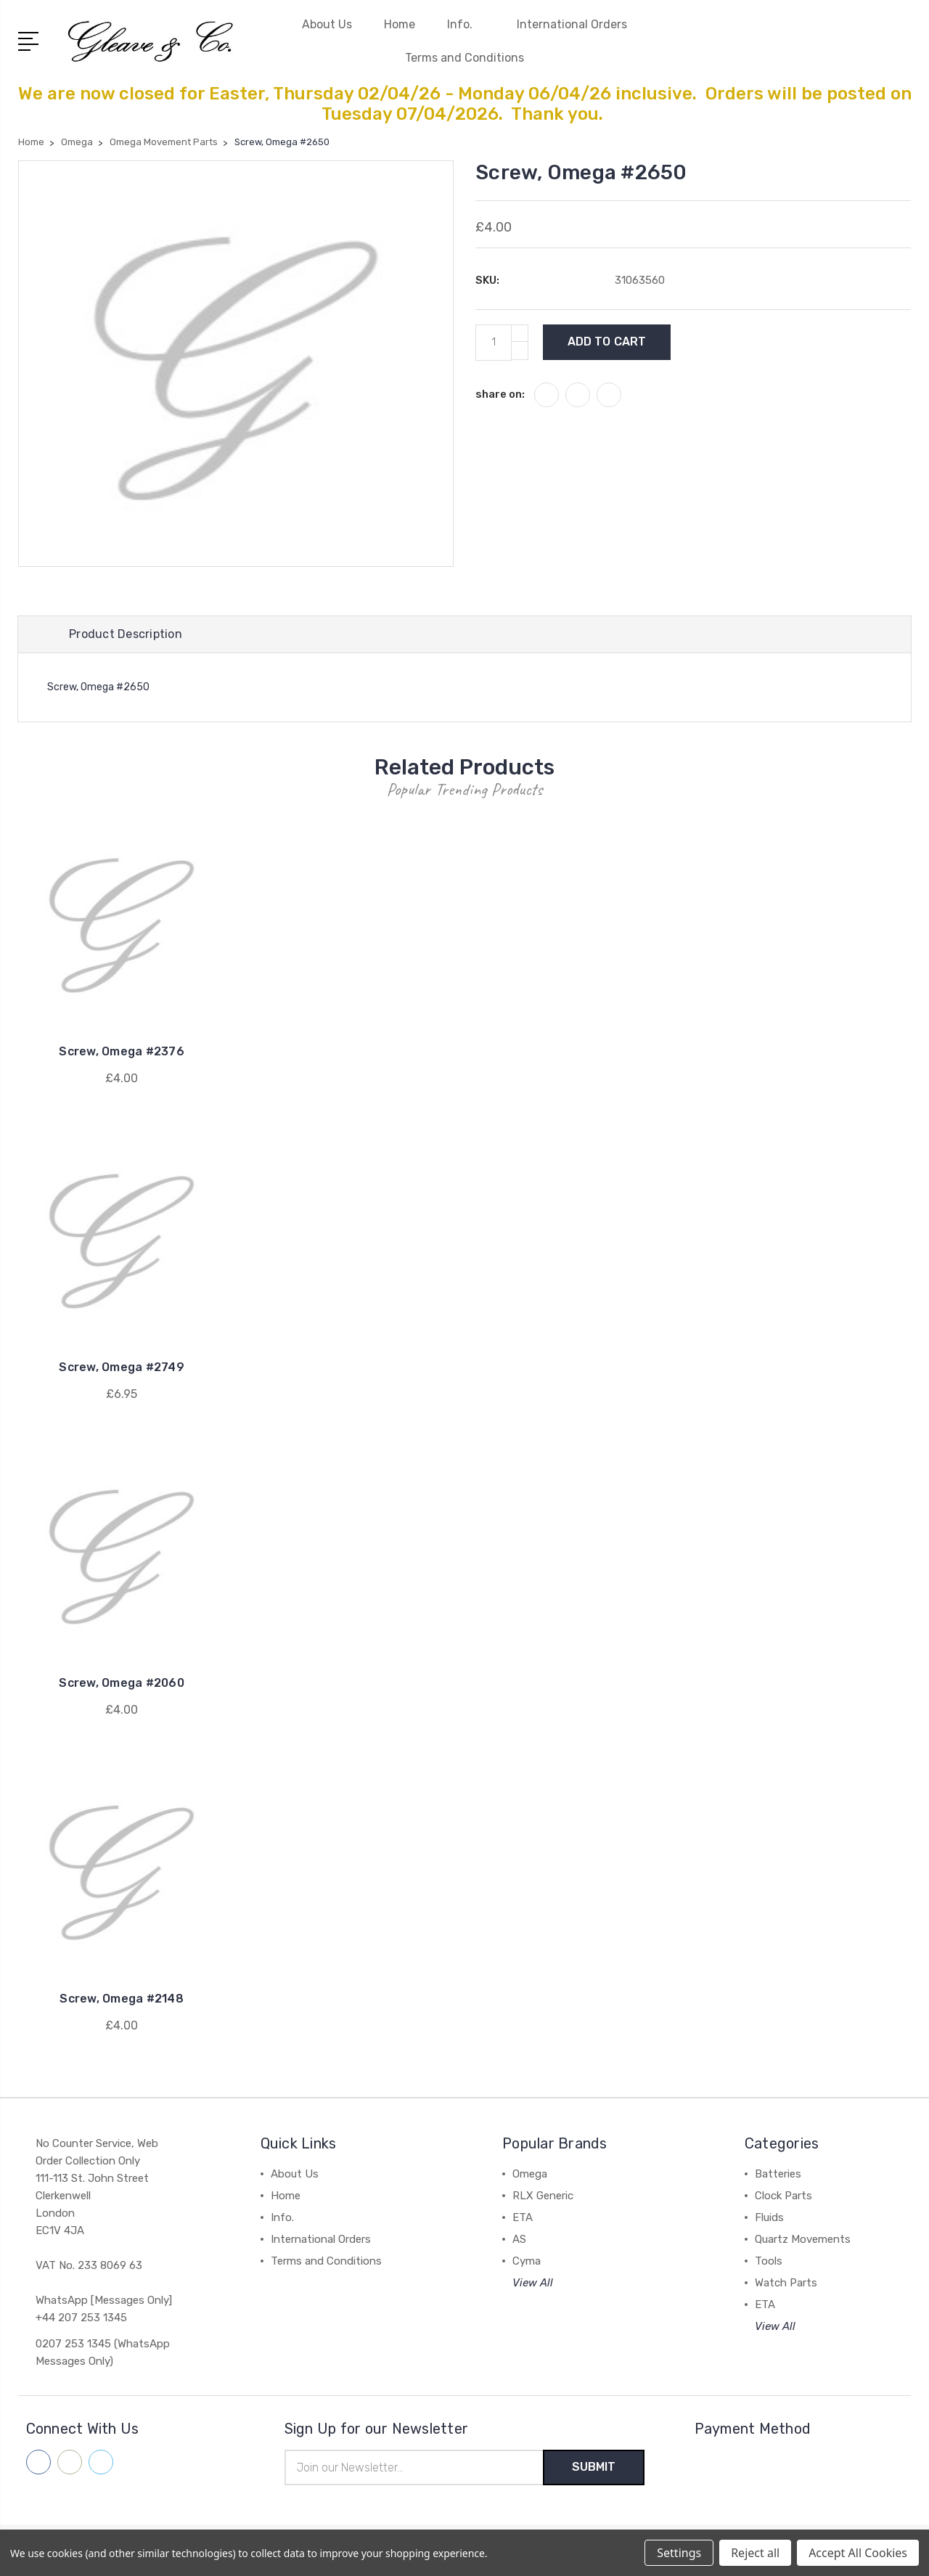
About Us (327, 24)
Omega (529, 2173)
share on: (500, 394)
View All (532, 2282)
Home (399, 24)
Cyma (526, 2261)
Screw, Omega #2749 (121, 1367)
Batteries (778, 2173)
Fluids (769, 2217)
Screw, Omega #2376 (121, 1051)
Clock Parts (783, 2195)
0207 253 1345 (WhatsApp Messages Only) (103, 2352)
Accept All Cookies (858, 2553)
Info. (466, 24)
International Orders (572, 24)
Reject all (755, 2553)
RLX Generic (542, 2195)
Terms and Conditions (464, 58)
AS (519, 2239)
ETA (522, 2217)
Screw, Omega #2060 (121, 1683)
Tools (768, 2261)
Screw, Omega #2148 (122, 1998)
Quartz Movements (803, 2239)
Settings (679, 2553)
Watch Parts (786, 2282)
